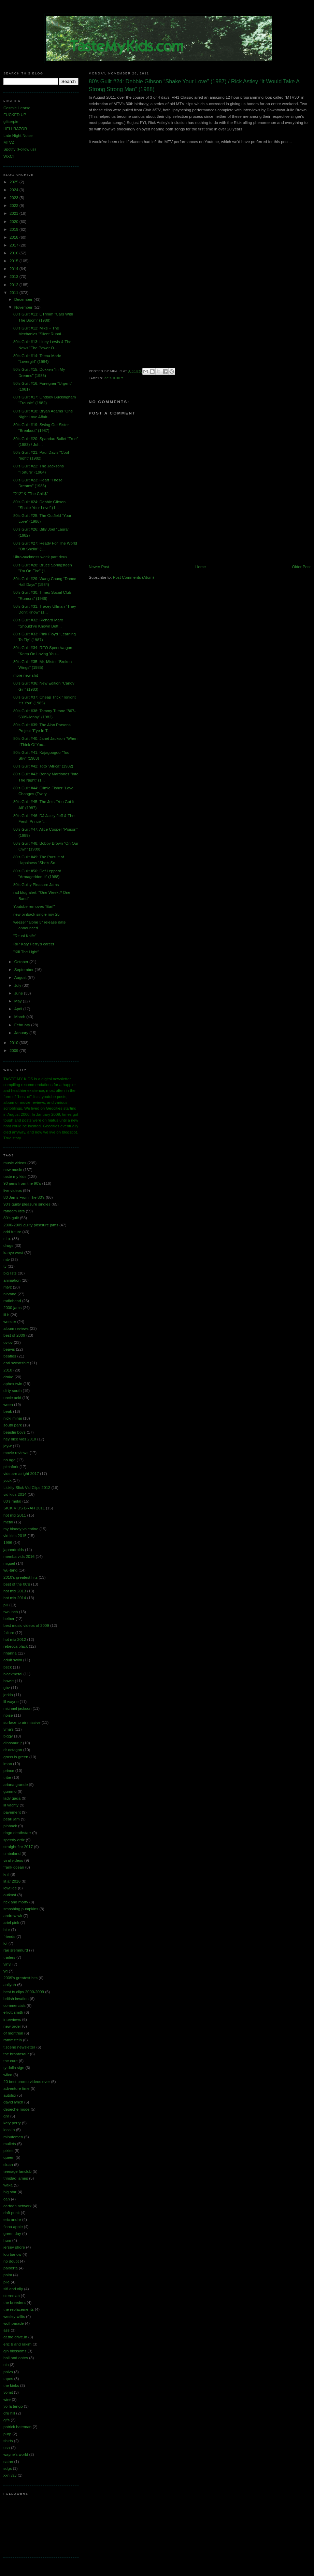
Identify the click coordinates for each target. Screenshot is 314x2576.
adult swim (12, 1660)
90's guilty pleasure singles (27, 1204)
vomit (8, 2392)
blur (6, 1930)
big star (9, 2192)
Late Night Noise (17, 135)
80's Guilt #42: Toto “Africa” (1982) (43, 766)
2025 (14, 182)
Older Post (301, 567)
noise (8, 1715)
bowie (8, 1681)
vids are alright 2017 (21, 1474)
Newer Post (99, 567)
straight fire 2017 (18, 1847)
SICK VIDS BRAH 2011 (24, 1508)
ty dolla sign (13, 2068)
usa (6, 2448)
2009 (14, 1050)
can (6, 2199)
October (21, 962)
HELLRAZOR (15, 129)
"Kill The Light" (26, 952)
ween (8, 1405)
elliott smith (13, 2012)
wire (7, 2399)
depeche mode (16, 2109)
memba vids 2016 (18, 1556)
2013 (14, 277)
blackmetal (12, 1674)
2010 (14, 1043)
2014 (14, 269)
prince (8, 1771)
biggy (8, 1736)
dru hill (9, 2413)
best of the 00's (16, 1584)
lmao (7, 1764)
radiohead (12, 1301)
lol (5, 1943)
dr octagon (12, 1750)
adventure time (16, 2088)
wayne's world (15, 2454)
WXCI (8, 156)
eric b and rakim (17, 2344)
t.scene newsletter (19, 2047)
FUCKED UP (14, 115)
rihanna (10, 1653)
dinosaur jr (12, 1743)
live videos (12, 1190)
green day (12, 2234)
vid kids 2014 (15, 1494)
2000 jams (12, 1308)
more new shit (25, 675)
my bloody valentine (20, 1529)
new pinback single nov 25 (36, 914)
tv (4, 1266)
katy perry (12, 2123)
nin (6, 2365)
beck (7, 1667)
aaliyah (9, 1985)
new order (12, 2026)
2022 (14, 205)
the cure (10, 2061)
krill (6, 1874)
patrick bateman (17, 2427)
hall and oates (15, 2358)
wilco (7, 2075)
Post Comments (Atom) (133, 577)
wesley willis (14, 2316)
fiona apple (13, 2227)
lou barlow (12, 2254)
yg (5, 1971)
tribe (7, 1777)
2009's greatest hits (20, 1978)
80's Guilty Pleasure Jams (36, 885)
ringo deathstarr (17, 1833)
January (21, 1033)
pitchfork (10, 1467)
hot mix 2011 (14, 1515)
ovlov (8, 1342)
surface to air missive (22, 1722)
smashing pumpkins (20, 1909)
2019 (14, 229)
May (18, 1001)
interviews (12, 2019)
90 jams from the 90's (22, 1183)
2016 (14, 253)
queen (8, 2157)
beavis (9, 1349)
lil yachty (10, 1805)
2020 (14, 222)
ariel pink (11, 1922)
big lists (10, 1273)
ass (6, 2330)
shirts (8, 2441)
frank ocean (13, 1867)
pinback (10, 1826)
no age (9, 1460)
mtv (6, 1259)
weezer (9, 1322)
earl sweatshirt (16, 1363)
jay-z (7, 1446)
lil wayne (10, 1702)
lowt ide (10, 1888)
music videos (14, 1163)
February (22, 1025)
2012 (14, 285)
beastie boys (14, 1432)
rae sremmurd (15, 1950)
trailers (9, 1957)
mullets (9, 2144)
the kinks (11, 2385)
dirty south (12, 1391)
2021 (14, 213)
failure (8, 1633)
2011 (14, 293)
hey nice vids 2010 (19, 1439)
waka (8, 2185)
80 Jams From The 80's (24, 1197)
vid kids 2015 (15, 1536)
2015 (14, 261)
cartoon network (17, 2206)
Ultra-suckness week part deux (40, 557)
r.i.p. (7, 1239)
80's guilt (113, 378)
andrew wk (12, 1916)
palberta (10, 2268)
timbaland (11, 1854)
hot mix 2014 (14, 1598)
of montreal (13, 2033)
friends (9, 1936)
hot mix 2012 (14, 1639)
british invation (16, 1999)
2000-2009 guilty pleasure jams (30, 1225)
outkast (9, 1895)
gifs (6, 2420)
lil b (6, 1315)
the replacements (18, 2309)
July (18, 985)
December (24, 299)
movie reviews (15, 1453)
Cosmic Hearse (16, 108)
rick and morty (15, 1902)
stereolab (11, 2296)
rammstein (12, 2040)
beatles (9, 1356)
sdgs (7, 2468)
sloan (8, 2165)
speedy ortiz (14, 1840)
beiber (8, 1619)
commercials (14, 2005)
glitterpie (10, 121)
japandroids (13, 1550)
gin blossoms (14, 2351)
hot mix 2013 (14, 1591)
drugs (8, 1245)
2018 (14, 237)
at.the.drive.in (15, 2337)
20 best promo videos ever (26, 2082)
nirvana (9, 1294)
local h (9, 2130)
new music (12, 1170)
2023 (14, 198)
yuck (7, 1480)
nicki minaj (12, 1418)
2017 (14, 245)
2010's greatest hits (20, 1577)
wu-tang (10, 1570)
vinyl (7, 1964)
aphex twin (12, 1384)
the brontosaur (16, 2054)
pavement (12, 1812)
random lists (14, 1211)
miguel (9, 1563)
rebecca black (15, 1646)
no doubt (11, 2261)
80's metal (12, 1501)
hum (7, 2240)
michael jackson (17, 1708)
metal (8, 1522)
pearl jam (11, 1819)
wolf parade (13, 2323)
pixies (8, 2151)
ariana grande (15, 1785)
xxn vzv (10, 2475)
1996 (7, 1542)
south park (12, 1425)
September (24, 970)
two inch (10, 1612)
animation (11, 1280)
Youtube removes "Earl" (34, 906)
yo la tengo (13, 2406)
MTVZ (8, 142)
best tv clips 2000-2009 (23, 1992)
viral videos (13, 1860)
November (24, 307)
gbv (6, 1688)
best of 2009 (14, 1335)
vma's (8, 1729)
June (19, 993)
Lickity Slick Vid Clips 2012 (26, 1488)
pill (5, 1605)
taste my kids (14, 1176)
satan (8, 2462)
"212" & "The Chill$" (30, 494)
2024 (14, 190)
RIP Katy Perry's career (33, 944)
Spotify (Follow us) (19, 149)
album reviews (16, 1328)
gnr (6, 2116)
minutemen (13, 2137)
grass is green (15, 1757)
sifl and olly (13, 2289)
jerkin (8, 1695)
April (18, 1009)
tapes (8, 2379)
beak (7, 1411)
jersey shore (14, 2247)
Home (200, 567)
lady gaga (11, 1798)
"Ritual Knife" (24, 936)
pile (6, 2282)
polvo (8, 2372)
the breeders (14, 2302)
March (20, 1017)
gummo (10, 1791)
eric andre (12, 2220)
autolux (9, 2095)
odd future (12, 1232)
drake (8, 1377)
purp (7, 2434)
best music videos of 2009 (26, 1625)
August (21, 977)
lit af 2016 (11, 1881)
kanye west (13, 1253)
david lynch (13, 2102)
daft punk (11, 2213)
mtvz (7, 1287)
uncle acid (12, 1398)
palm (7, 2275)
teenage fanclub (17, 2171)
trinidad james (15, 2178)
